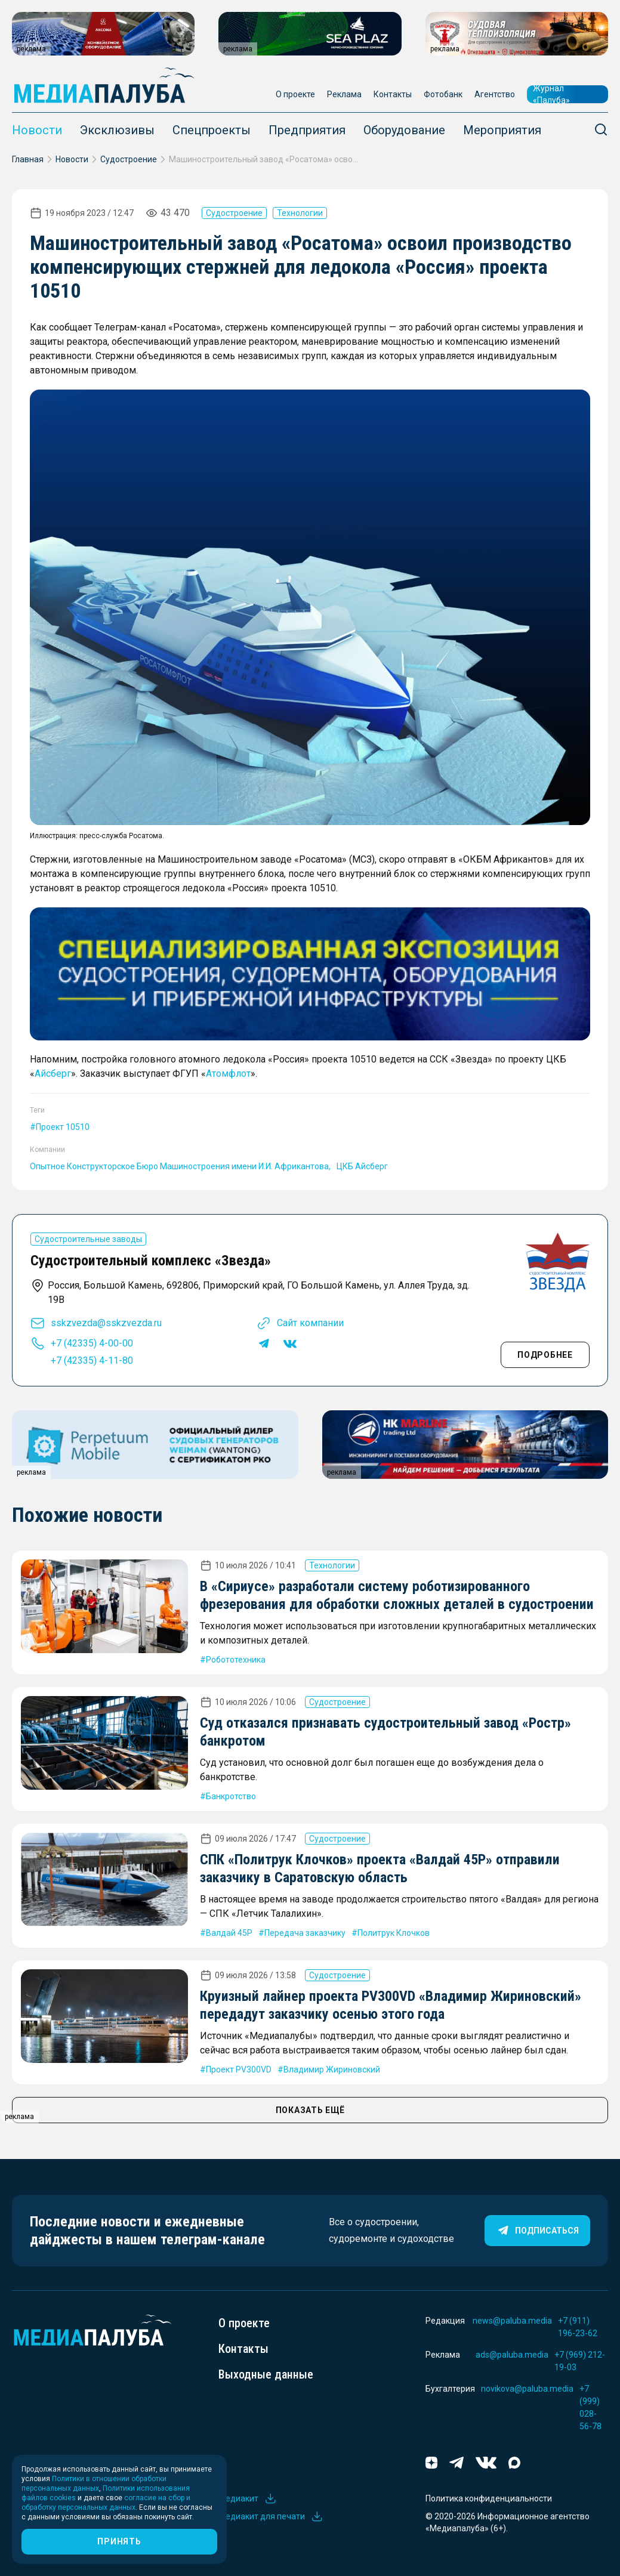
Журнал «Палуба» (551, 94)
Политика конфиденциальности (488, 2498)
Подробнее (545, 1355)
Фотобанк (443, 94)
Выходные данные (265, 2374)
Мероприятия (502, 130)
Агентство (494, 94)
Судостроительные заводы (88, 1239)
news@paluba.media (512, 2320)
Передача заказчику (305, 1933)
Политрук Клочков (393, 1933)
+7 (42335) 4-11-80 (92, 1360)
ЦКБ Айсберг (362, 1166)
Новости (37, 130)
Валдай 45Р (229, 1933)
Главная (28, 159)
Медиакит (247, 2498)
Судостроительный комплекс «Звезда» (150, 1260)
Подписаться (537, 2230)
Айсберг (53, 1073)
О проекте (295, 94)
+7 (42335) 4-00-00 (92, 1343)
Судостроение (128, 159)
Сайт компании (310, 1323)
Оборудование (404, 130)
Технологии (300, 213)
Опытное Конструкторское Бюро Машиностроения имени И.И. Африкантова (179, 1166)
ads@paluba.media (512, 2354)
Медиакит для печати (270, 2516)
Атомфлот (228, 1073)
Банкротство (231, 1796)
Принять (119, 2541)
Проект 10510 (63, 1127)
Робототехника (236, 1659)
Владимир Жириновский (331, 2069)
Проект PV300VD (239, 2069)
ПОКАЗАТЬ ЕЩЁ (310, 2110)
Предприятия (307, 130)
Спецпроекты (211, 130)
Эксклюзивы (117, 130)
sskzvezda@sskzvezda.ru (106, 1323)
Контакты (393, 94)
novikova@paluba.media (527, 2388)
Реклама (344, 94)
